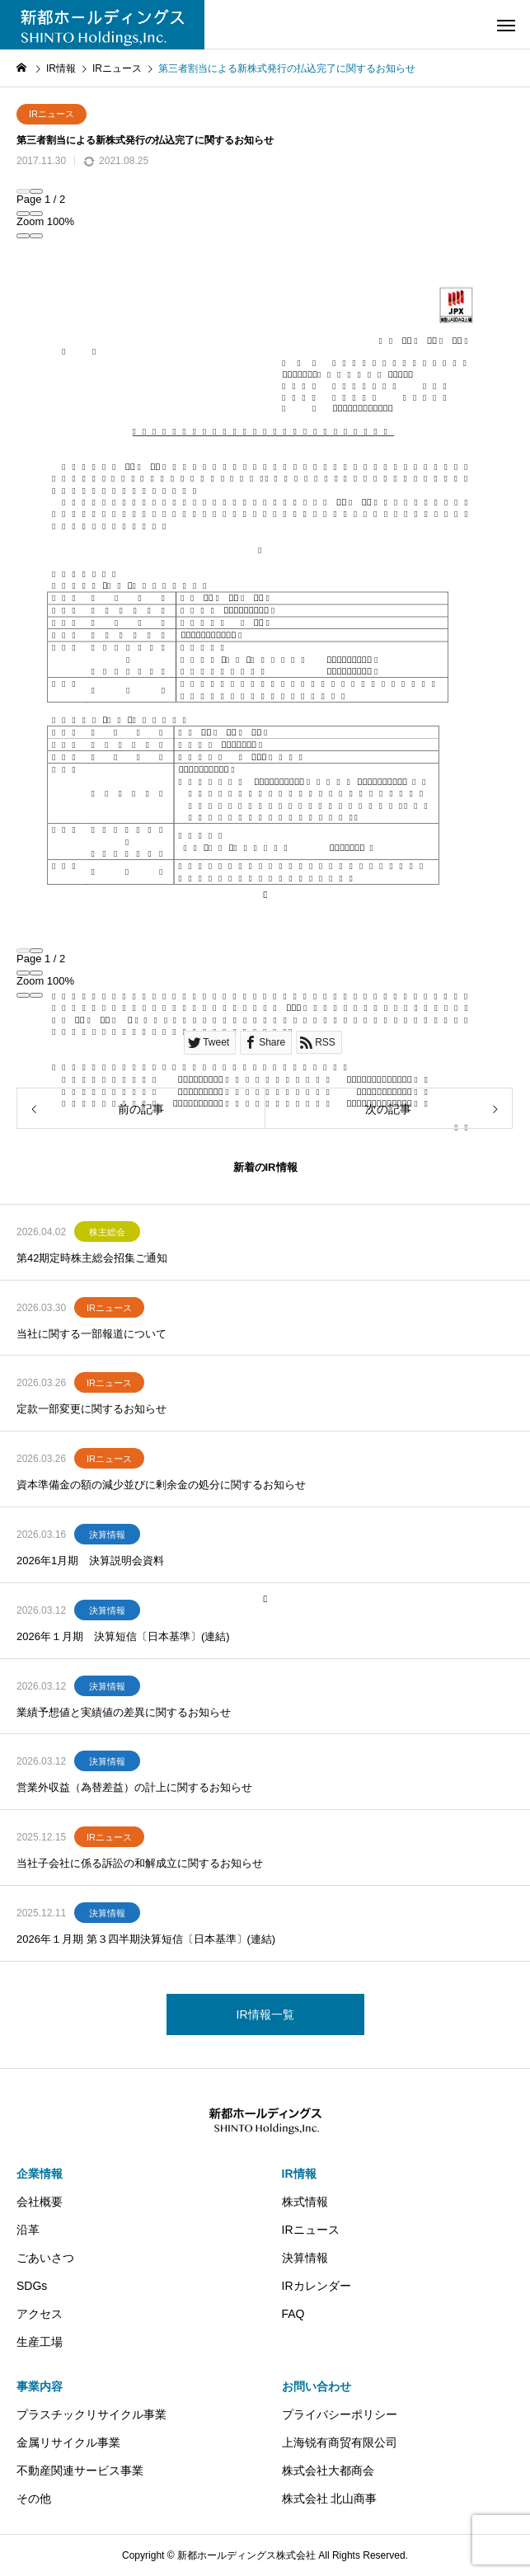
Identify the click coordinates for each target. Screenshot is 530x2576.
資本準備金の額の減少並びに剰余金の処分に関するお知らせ (161, 1484)
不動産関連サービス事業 (79, 2470)
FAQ (293, 2313)
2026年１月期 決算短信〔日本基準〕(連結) (123, 1636)
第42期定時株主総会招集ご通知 (91, 1258)
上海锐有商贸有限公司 (339, 2442)
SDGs (31, 2285)
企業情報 (39, 2173)
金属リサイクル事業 (68, 2442)
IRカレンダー (316, 2285)
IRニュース (51, 114)
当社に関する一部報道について (91, 1334)
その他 (33, 2498)
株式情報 (305, 2201)
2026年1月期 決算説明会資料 (90, 1560)
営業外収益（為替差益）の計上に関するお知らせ (134, 1787)
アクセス (39, 2313)
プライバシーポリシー (339, 2414)
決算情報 (107, 1534)
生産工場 (39, 2341)
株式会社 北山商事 (330, 2498)
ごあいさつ (45, 2257)
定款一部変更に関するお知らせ (91, 1409)
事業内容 (39, 2386)
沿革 (28, 2229)
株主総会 (107, 1232)
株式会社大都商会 (328, 2470)
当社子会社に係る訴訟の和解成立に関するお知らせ (139, 1863)
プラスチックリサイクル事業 (91, 2414)
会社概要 (39, 2201)
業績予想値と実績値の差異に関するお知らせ (123, 1712)
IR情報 (299, 2173)
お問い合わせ (316, 2386)
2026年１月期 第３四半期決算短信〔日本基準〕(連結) (145, 1939)
